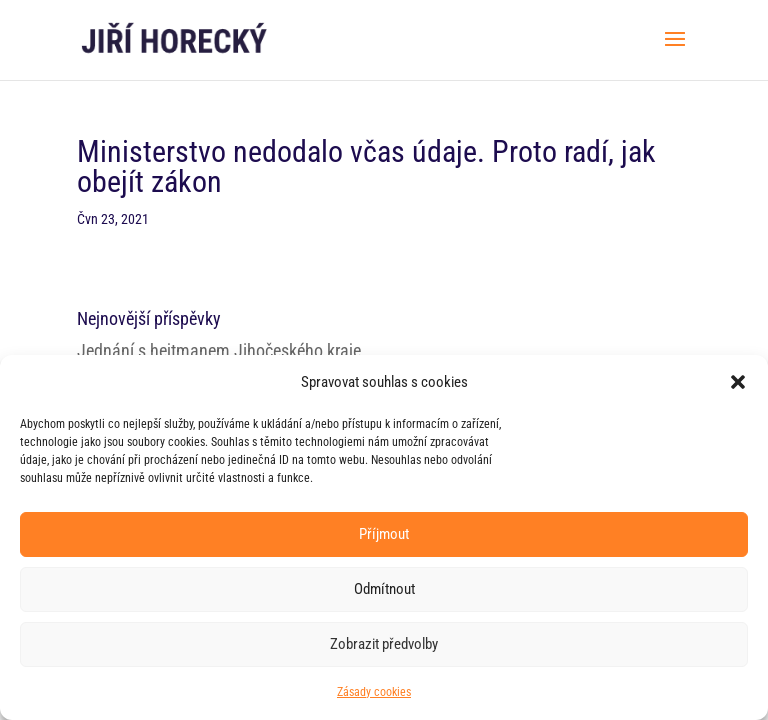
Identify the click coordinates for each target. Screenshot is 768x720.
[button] (738, 382)
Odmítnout (384, 589)
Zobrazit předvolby (384, 644)
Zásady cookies (374, 692)
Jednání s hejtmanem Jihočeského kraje (219, 350)
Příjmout (384, 534)
